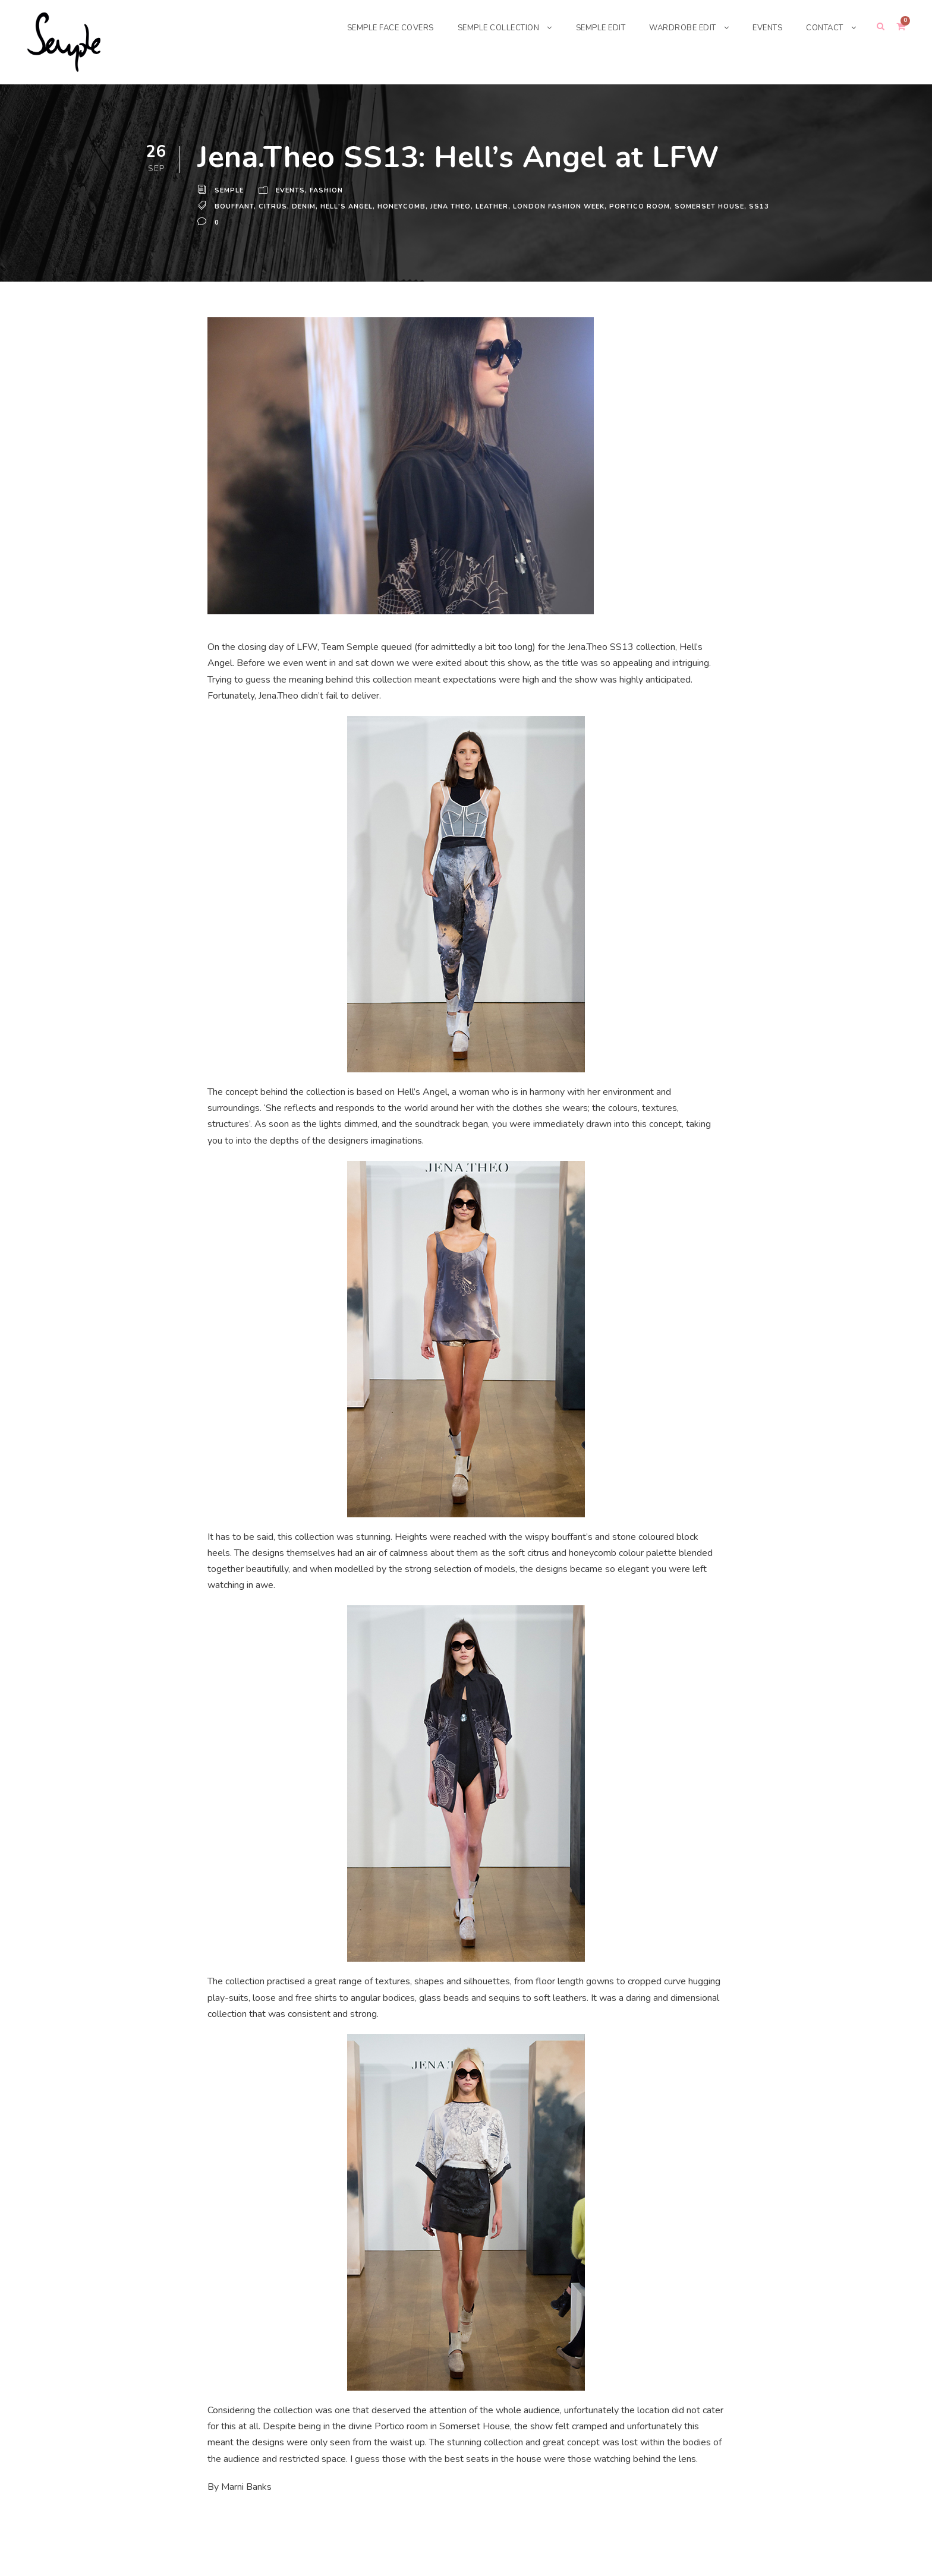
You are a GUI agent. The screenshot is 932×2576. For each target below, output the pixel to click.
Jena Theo (454, 203)
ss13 (206, 215)
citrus (273, 203)
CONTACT (823, 27)
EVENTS (764, 27)
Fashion (328, 190)
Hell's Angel (347, 203)
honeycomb (404, 203)
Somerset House (716, 203)
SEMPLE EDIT (591, 27)
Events (292, 190)
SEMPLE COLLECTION (484, 27)
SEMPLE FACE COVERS (369, 27)
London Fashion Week (566, 203)
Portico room (646, 203)
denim (304, 203)
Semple (230, 190)
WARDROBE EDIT (677, 27)
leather (498, 203)
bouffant (234, 203)
